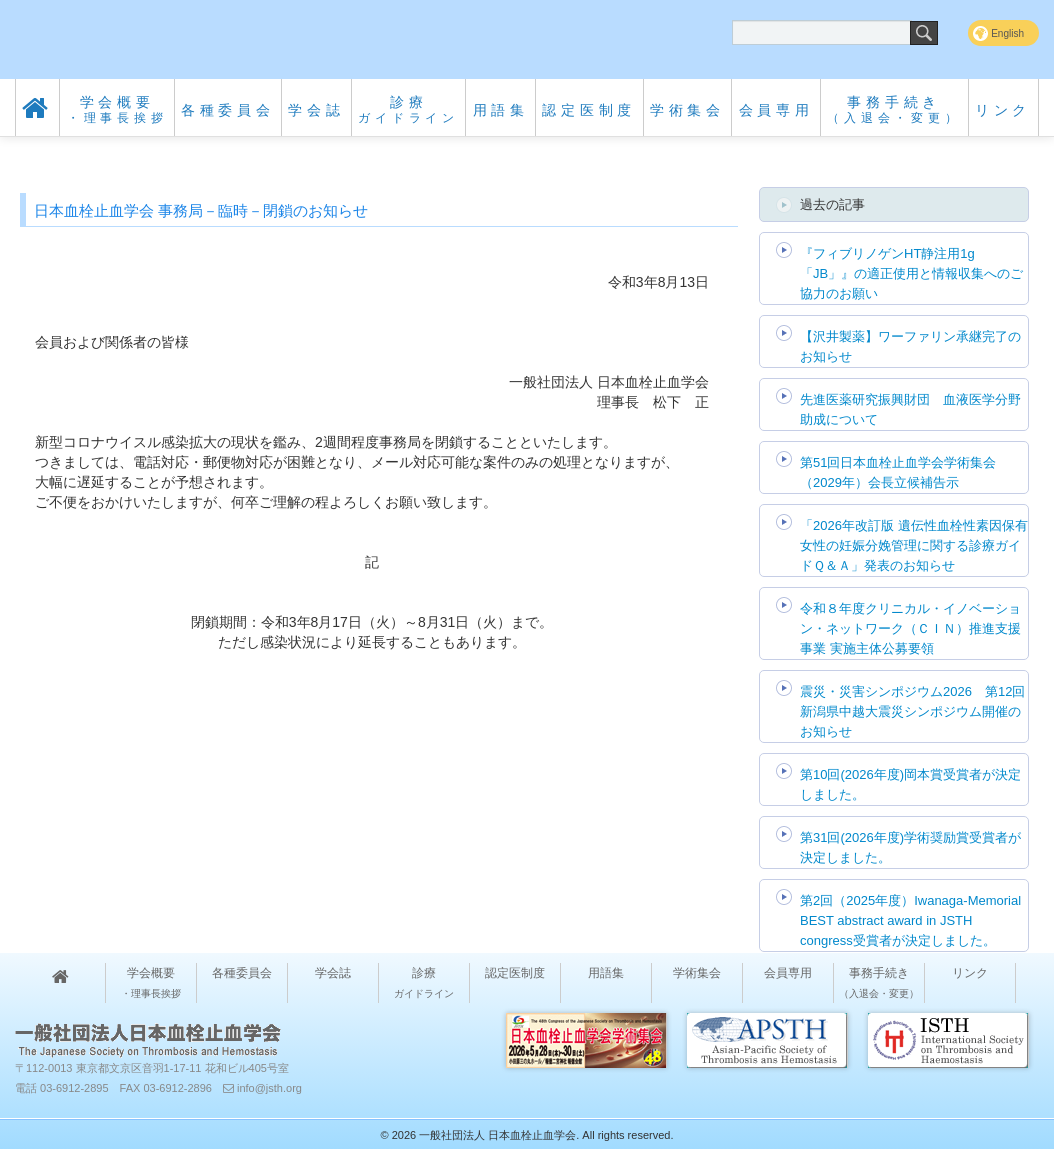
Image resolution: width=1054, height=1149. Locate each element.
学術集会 (687, 110)
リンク (1003, 110)
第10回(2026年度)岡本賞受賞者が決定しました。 (910, 784)
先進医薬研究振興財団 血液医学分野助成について (910, 409)
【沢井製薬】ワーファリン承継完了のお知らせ (910, 346)
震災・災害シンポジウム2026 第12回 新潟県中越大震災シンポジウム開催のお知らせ (912, 711)
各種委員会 (228, 110)
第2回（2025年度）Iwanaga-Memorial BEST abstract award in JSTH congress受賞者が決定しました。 (910, 920)
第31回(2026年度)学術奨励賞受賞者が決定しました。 (910, 847)
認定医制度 (589, 110)
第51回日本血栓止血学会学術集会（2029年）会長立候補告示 (898, 472)
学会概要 (117, 109)
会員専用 (776, 110)
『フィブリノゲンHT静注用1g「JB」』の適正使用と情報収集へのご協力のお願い (911, 273)
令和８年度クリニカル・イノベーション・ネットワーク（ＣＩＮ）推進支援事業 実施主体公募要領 (910, 628)
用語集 (501, 110)
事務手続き (894, 109)
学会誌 (316, 110)
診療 (408, 109)
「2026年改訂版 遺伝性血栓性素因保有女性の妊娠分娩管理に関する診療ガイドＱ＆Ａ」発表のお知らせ (914, 545)
